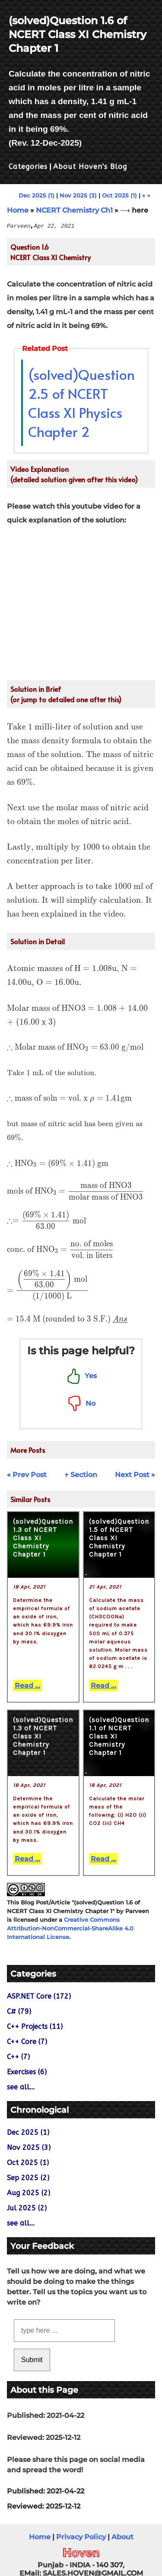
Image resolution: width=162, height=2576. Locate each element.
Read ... (27, 1685)
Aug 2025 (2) (28, 2193)
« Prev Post (27, 1475)
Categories (28, 166)
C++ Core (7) (27, 2042)
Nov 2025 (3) (78, 195)
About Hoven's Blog (90, 166)
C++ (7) (18, 2057)
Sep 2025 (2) (28, 2178)
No (81, 1403)
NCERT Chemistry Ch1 (74, 210)
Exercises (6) (27, 2072)
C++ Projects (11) (35, 2026)
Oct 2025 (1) (119, 195)
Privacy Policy (81, 2537)
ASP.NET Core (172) (39, 1996)
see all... (21, 2087)
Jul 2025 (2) (27, 2208)
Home (18, 210)
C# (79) (19, 2011)
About (122, 2537)
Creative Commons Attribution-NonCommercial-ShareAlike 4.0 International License (70, 1928)
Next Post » (135, 1475)
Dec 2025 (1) (36, 195)
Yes (81, 1376)
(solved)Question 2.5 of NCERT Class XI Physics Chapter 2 (81, 403)
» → (146, 195)
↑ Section (80, 1475)
